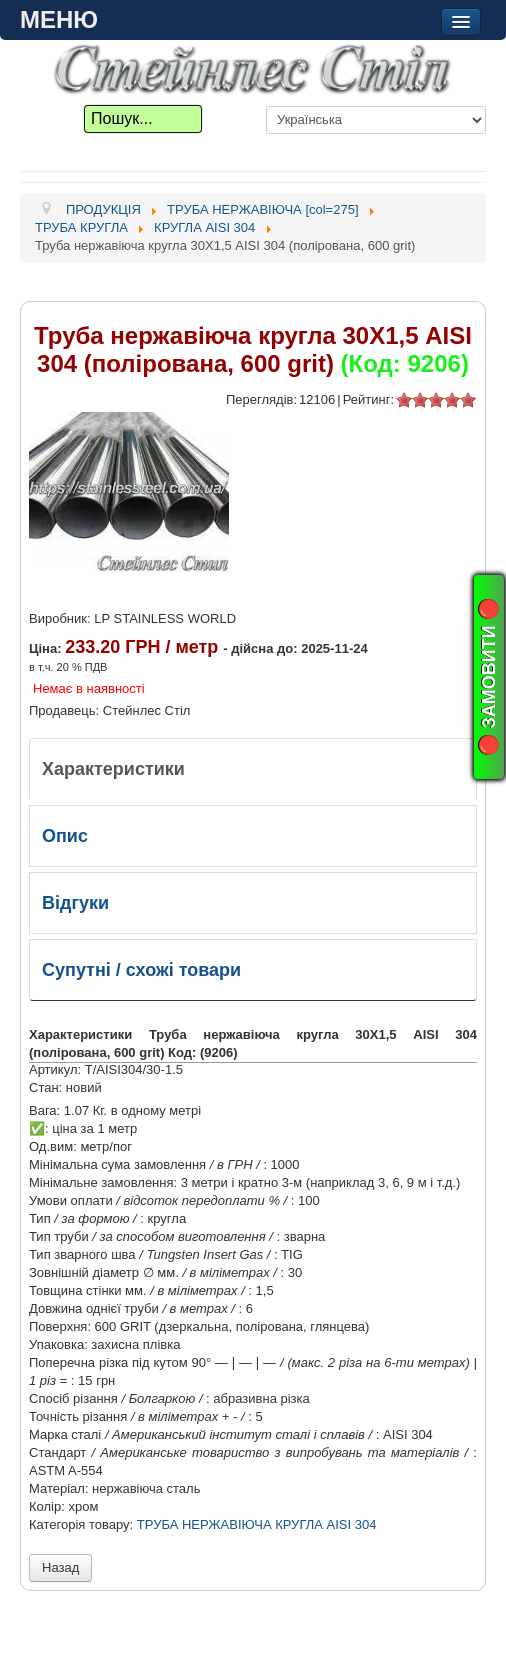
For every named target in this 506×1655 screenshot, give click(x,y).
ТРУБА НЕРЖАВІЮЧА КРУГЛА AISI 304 (257, 1524)
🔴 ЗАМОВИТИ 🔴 (489, 676)
